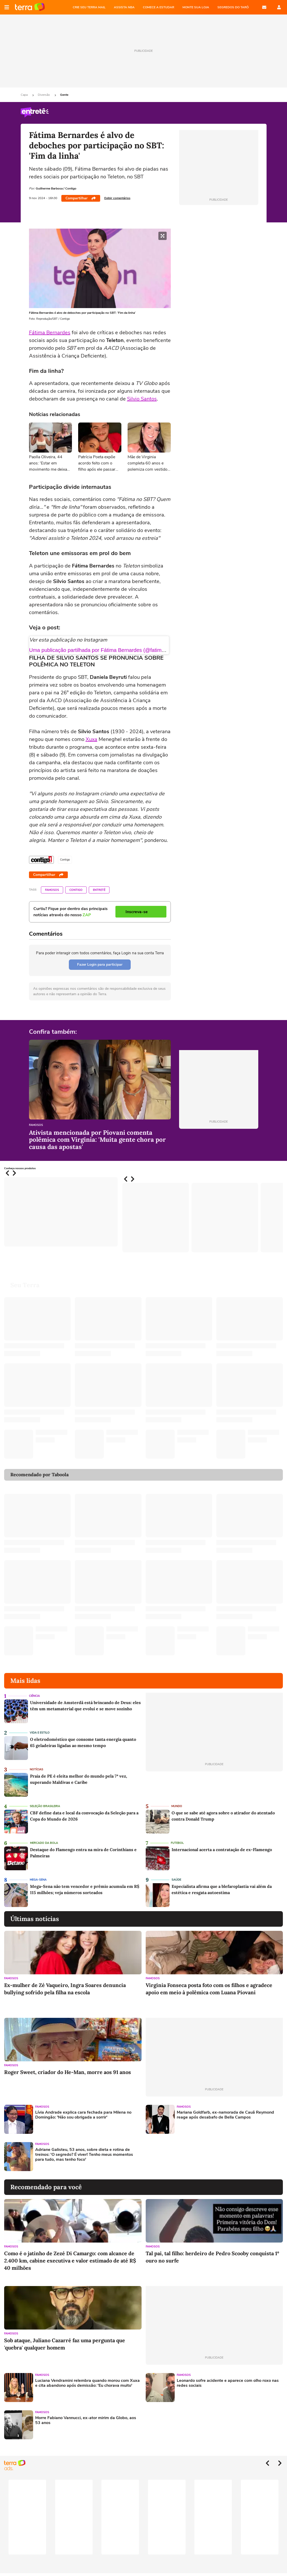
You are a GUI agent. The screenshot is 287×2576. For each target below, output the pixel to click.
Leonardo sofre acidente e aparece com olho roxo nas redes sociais (228, 2383)
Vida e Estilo (40, 1733)
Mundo (176, 1806)
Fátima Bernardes (49, 332)
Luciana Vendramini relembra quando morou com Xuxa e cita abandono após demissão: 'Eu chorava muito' (87, 2383)
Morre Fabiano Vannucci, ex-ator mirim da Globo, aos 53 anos (85, 2420)
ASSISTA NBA (124, 7)
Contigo (76, 890)
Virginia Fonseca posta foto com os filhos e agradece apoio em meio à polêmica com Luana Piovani (209, 1989)
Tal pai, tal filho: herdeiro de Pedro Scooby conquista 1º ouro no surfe (212, 2257)
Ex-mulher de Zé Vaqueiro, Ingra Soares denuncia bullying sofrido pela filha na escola (65, 1989)
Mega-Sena (38, 1880)
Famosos (52, 890)
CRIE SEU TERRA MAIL (89, 7)
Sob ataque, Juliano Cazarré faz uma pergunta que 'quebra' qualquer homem (64, 2344)
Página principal (30, 7)
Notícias (36, 1769)
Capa (24, 95)
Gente (64, 95)
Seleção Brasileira (45, 1806)
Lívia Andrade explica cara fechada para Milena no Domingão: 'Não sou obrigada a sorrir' (83, 2115)
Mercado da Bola (44, 1843)
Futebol (177, 1843)
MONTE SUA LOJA (195, 7)
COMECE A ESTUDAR (158, 7)
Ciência (34, 1696)
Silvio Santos (142, 398)
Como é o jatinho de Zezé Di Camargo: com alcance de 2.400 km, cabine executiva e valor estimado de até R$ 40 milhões (70, 2260)
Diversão (44, 95)
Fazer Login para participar (99, 964)
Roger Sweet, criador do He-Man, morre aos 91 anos (67, 2072)
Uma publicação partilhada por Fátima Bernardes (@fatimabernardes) (109, 650)
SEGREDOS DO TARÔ (233, 7)
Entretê (99, 890)
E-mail (264, 7)
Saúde (176, 1880)
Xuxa (91, 739)
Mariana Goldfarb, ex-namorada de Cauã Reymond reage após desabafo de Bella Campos (225, 2115)
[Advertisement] (185, 2156)
